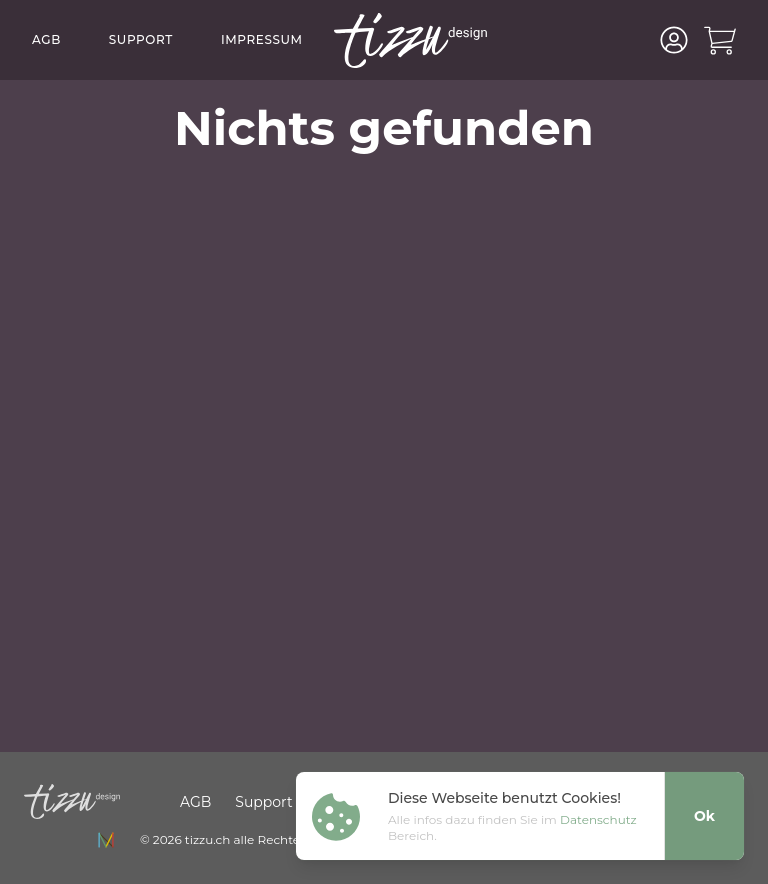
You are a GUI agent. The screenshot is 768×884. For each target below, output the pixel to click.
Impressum (262, 39)
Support (141, 39)
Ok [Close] (704, 816)
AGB (46, 39)
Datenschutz (598, 819)
